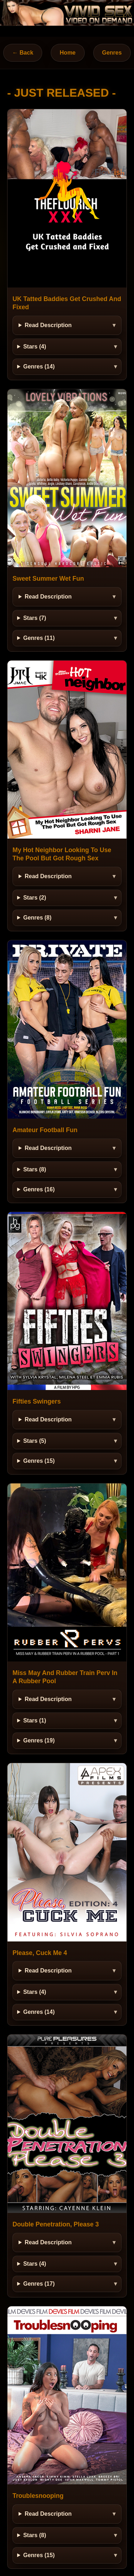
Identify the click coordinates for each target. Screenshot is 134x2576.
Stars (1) (34, 1720)
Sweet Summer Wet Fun (48, 578)
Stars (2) (34, 898)
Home (67, 53)
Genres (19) (39, 1740)
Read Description (48, 325)
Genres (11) (39, 638)
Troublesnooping (38, 2495)
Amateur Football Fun (45, 1130)
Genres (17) (39, 2284)
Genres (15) (39, 1461)
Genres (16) (39, 1189)
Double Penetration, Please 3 (56, 2224)
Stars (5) (34, 1441)
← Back (22, 53)
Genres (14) (39, 366)
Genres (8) (37, 918)
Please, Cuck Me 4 (40, 1952)
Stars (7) (34, 618)
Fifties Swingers (37, 1401)
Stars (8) (34, 1169)
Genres (112, 53)
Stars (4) (34, 346)
